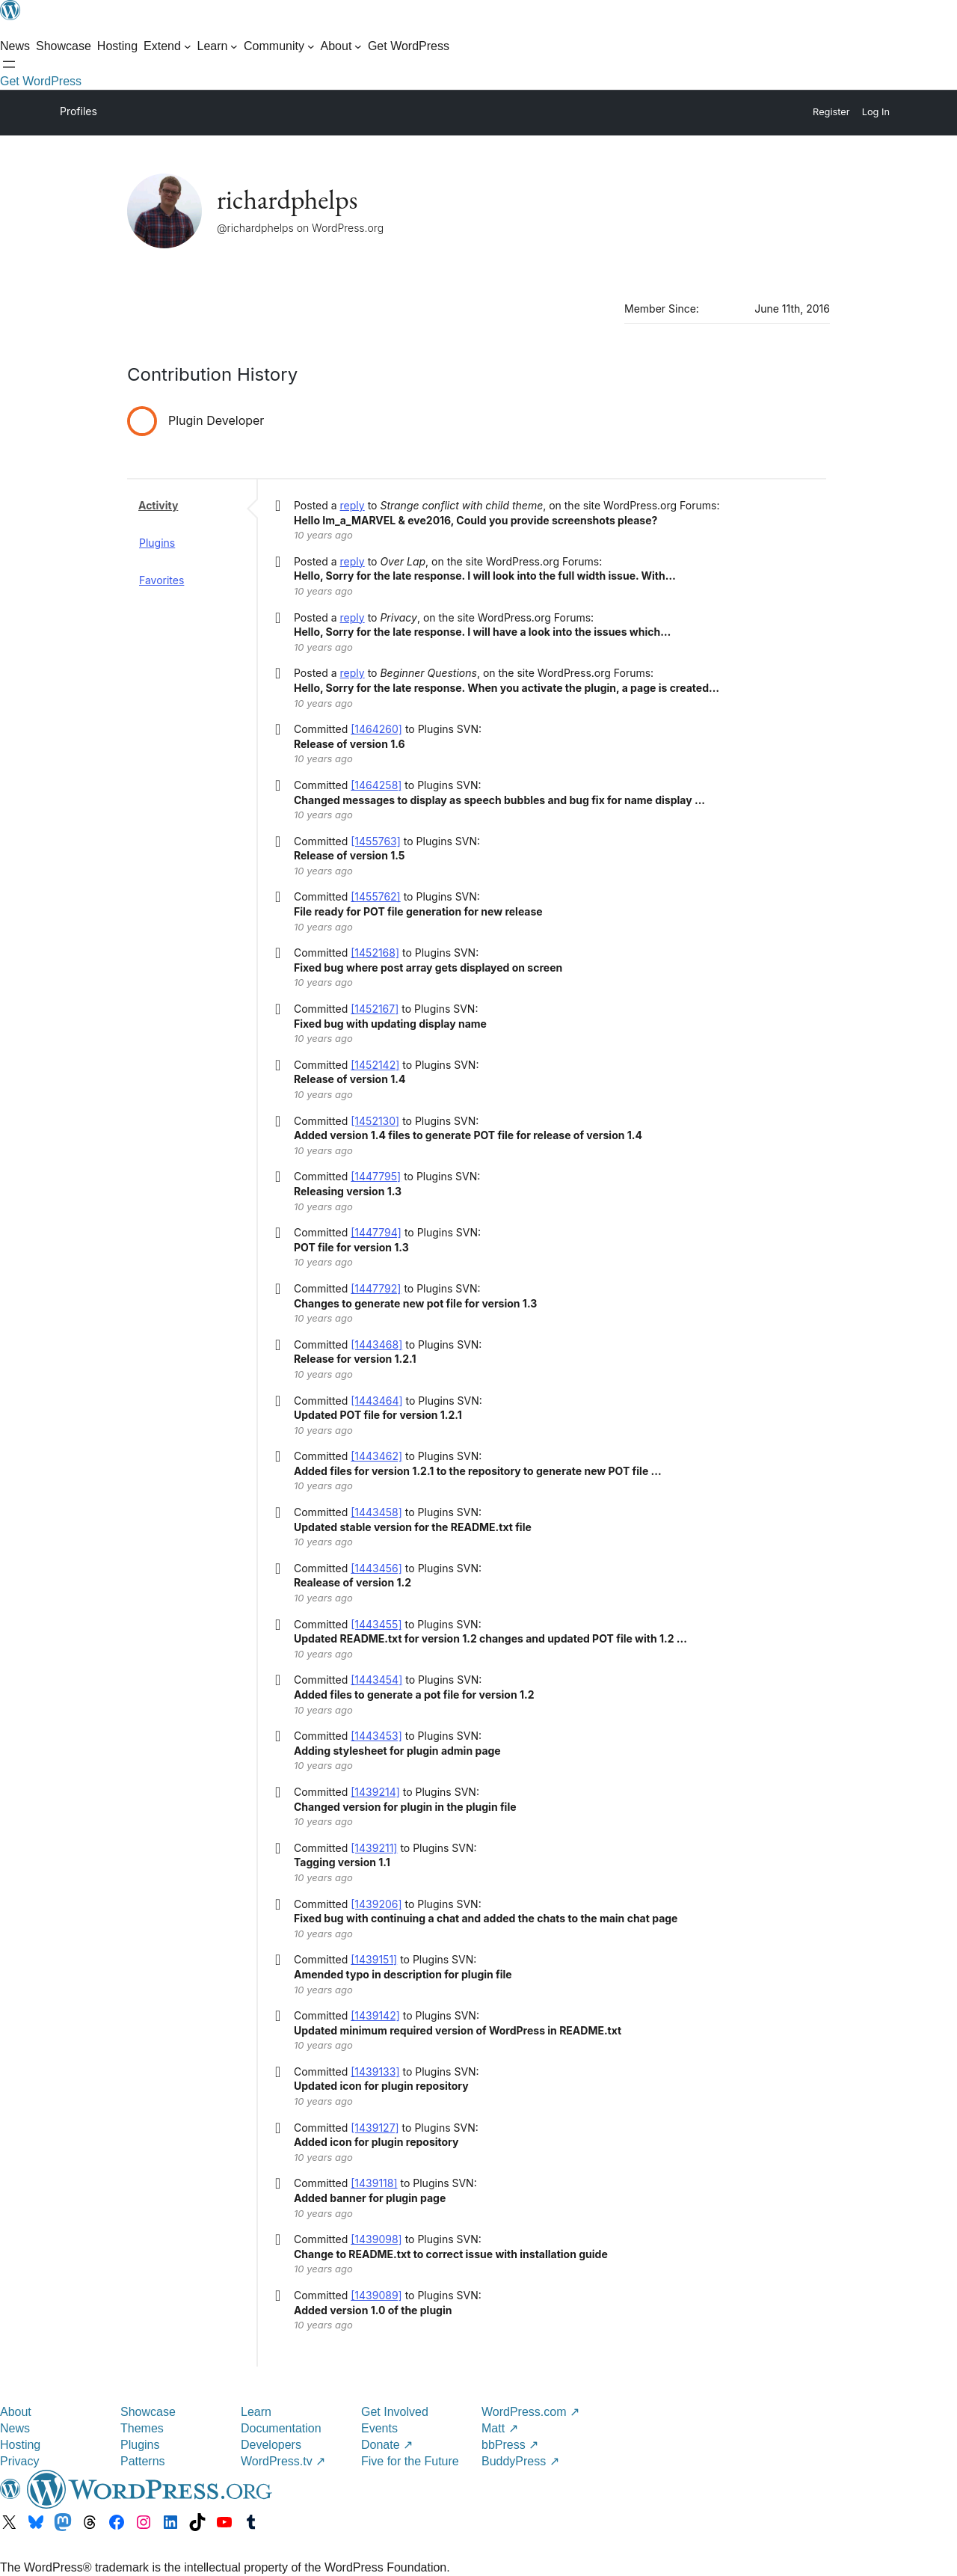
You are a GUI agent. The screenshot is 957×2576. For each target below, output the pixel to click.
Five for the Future (410, 2461)
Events (379, 2428)
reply (352, 505)
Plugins (157, 542)
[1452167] (375, 1008)
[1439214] (375, 1791)
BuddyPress (520, 2461)
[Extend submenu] (167, 46)
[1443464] (376, 1400)
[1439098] (376, 2239)
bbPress (509, 2444)
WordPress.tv (283, 2461)
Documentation (281, 2428)
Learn (256, 2411)
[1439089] (376, 2295)
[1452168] (375, 952)
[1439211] (374, 1847)
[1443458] (376, 1512)
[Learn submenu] (218, 46)
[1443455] (376, 1624)
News (15, 2428)
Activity (158, 505)
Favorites (161, 580)
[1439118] (374, 2183)
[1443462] (376, 1456)
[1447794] (376, 1232)
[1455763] (376, 841)
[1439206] (376, 1904)
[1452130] (375, 1120)
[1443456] (376, 1568)
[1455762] (376, 896)
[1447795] (376, 1176)
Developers (271, 2444)
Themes (142, 2428)
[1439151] (374, 1959)
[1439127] (375, 2127)
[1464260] (376, 729)
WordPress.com (530, 2411)
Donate (387, 2444)
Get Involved (394, 2411)
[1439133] (375, 2071)
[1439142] (375, 2015)
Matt (499, 2428)
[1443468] (376, 1344)
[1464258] (376, 785)
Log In (876, 111)
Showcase (148, 2411)
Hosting (20, 2444)
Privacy (19, 2461)
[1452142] (375, 1064)
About (15, 2411)
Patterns (142, 2461)
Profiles (78, 111)
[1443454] (376, 1679)
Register (831, 111)
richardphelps (287, 199)
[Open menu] (9, 64)
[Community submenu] (279, 46)
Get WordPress (40, 81)
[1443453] (376, 1735)
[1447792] (376, 1288)
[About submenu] (341, 46)
